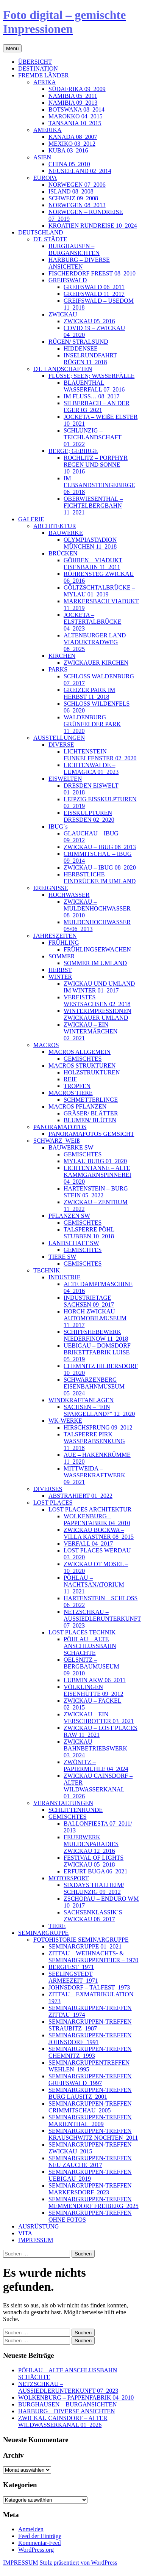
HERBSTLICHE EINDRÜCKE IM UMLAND (100, 877)
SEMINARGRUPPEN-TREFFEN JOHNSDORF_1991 (90, 2038)
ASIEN (42, 157)
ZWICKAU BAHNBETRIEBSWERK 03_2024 (95, 1748)
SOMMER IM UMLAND (95, 963)
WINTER (60, 976)
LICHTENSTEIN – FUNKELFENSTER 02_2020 (100, 754)
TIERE (57, 1926)
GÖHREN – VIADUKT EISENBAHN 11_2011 (93, 563)
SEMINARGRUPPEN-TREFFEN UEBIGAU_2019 (90, 2175)
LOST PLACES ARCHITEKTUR (89, 1509)
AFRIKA (44, 82)
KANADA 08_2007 (72, 137)
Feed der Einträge (39, 2536)
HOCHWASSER (68, 895)
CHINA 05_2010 (69, 164)
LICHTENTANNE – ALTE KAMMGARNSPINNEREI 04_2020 (97, 1175)
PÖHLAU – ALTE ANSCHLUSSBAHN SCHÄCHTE (90, 1646)
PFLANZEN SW (69, 1216)
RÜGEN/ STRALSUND (78, 341)
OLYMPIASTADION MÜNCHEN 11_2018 (90, 543)
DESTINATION (38, 68)
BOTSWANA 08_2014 (76, 109)
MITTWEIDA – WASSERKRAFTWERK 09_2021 (94, 1475)
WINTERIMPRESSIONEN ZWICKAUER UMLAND (97, 1014)
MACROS (46, 1045)
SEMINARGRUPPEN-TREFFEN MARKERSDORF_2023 (90, 2188)
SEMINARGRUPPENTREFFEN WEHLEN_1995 (89, 2066)
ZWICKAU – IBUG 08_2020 (100, 867)
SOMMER (61, 956)
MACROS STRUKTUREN (81, 1065)
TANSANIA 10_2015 (74, 123)
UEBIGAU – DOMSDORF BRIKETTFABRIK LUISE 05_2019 (97, 1352)
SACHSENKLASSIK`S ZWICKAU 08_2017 (93, 1915)
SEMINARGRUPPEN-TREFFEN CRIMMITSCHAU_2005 (90, 2107)
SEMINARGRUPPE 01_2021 (85, 1946)
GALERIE (31, 519)
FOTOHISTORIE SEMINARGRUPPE (80, 1939)
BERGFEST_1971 (71, 1967)
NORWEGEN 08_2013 (77, 205)
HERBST (60, 970)
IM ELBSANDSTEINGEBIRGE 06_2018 (99, 485)
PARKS (57, 669)
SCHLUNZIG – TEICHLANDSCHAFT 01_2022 (93, 437)
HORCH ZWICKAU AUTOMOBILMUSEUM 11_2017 (95, 1318)
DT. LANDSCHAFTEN (62, 369)
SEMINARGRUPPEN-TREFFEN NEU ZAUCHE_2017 (90, 2161)
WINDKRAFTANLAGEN (81, 1400)
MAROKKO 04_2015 (75, 116)
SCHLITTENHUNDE (75, 1810)
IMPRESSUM (35, 2240)
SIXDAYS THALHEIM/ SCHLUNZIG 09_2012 (94, 1888)
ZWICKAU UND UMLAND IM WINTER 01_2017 (99, 987)
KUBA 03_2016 (68, 150)
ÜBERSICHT (35, 61)
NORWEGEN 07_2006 (77, 184)
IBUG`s (58, 826)
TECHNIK (46, 1270)
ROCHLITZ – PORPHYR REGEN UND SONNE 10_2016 (96, 464)
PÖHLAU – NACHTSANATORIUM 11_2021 (94, 1584)
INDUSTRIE (64, 1277)
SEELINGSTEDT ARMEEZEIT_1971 (73, 1977)
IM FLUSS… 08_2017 (92, 396)
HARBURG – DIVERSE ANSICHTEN (79, 263)
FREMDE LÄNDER (43, 75)
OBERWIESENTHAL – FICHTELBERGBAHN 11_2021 (93, 505)
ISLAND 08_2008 (71, 191)
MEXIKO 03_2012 (71, 143)
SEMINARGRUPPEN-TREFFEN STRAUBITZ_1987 (90, 2025)
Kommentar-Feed (39, 2543)
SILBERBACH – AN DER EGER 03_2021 (97, 406)
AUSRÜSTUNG (38, 2226)
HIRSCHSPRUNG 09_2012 (98, 1427)
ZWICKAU (62, 314)
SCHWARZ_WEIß (56, 1140)
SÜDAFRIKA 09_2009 (77, 89)
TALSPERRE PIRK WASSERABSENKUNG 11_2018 (94, 1441)
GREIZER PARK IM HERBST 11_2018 (89, 693)
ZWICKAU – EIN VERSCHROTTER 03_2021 (99, 1717)
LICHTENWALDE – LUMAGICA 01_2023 (91, 768)
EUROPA (45, 178)
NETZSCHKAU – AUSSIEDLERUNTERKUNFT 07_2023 (102, 1619)
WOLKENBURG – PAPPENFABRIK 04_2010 (97, 1519)
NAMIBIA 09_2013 (72, 102)
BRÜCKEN (62, 553)
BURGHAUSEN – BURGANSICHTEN (74, 249)
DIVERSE (61, 744)
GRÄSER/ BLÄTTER (91, 1113)
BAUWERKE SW (71, 1147)
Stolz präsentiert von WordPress (78, 2562)
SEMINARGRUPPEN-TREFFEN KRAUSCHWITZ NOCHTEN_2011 (93, 2134)
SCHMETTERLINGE (91, 1099)
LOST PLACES (52, 1502)
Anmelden (31, 2529)
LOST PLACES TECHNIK (81, 1632)
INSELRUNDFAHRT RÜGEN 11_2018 (90, 358)
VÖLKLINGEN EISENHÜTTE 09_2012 (93, 1690)
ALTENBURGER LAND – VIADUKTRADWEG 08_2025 (97, 642)
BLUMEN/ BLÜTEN (90, 1120)
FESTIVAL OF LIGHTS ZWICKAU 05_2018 (93, 1861)
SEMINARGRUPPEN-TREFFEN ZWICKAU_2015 (90, 2148)
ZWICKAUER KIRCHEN (96, 662)
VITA (25, 2233)
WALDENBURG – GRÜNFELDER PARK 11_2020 (92, 724)
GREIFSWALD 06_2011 (94, 287)
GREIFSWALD (67, 280)
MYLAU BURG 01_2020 (95, 1161)
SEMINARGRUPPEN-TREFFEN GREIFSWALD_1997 (90, 2079)
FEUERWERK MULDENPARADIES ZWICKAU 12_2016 (91, 1844)
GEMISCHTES (82, 1058)
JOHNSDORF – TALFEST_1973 (89, 1987)
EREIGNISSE (50, 888)
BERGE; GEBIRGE (73, 451)
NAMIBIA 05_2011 (72, 96)
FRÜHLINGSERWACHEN (97, 949)
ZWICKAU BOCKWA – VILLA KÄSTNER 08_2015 (99, 1533)
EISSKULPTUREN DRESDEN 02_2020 (89, 816)
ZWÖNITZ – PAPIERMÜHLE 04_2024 (96, 1765)
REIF (70, 1079)
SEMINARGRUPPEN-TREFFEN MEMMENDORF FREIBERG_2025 (93, 2202)
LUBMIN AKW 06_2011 (95, 1680)
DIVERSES (47, 1489)
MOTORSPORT (68, 1878)
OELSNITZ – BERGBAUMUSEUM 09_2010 (91, 1666)
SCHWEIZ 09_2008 (73, 198)
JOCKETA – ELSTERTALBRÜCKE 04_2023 (92, 622)
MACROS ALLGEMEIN (79, 1052)
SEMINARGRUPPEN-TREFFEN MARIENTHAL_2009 (90, 2120)
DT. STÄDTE (50, 239)
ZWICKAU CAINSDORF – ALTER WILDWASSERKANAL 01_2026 (98, 1785)
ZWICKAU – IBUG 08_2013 (100, 847)
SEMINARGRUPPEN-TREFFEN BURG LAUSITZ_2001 (90, 2093)
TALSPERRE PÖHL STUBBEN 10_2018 (89, 1232)
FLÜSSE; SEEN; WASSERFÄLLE (91, 376)
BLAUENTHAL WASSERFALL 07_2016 (94, 386)
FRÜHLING (63, 942)
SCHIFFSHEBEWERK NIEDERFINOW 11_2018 (96, 1335)
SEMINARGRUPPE (43, 1933)
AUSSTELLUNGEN (59, 737)
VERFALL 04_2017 (88, 1543)
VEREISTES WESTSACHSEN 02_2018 (97, 1000)
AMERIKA (47, 130)
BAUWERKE (65, 533)
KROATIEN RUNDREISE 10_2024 (92, 225)
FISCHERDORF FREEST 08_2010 (92, 273)
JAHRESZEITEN (55, 936)
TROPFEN (77, 1086)
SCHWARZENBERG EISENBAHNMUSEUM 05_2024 (94, 1386)
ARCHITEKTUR (54, 526)
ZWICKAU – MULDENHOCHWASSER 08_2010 (97, 908)
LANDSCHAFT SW (73, 1243)
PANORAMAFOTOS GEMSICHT (91, 1134)
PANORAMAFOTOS (60, 1127)
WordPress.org (36, 2549)
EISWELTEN (65, 778)
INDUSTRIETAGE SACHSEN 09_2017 (89, 1301)
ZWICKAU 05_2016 (89, 321)
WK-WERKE (65, 1420)
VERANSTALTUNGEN (63, 1803)
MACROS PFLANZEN (77, 1106)
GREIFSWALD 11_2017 (94, 294)
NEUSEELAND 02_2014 (79, 171)
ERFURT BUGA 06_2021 (96, 1871)
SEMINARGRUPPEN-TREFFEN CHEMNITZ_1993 (90, 2052)
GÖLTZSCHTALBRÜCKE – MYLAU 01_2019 (99, 591)
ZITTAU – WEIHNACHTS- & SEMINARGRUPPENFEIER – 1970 (93, 1956)
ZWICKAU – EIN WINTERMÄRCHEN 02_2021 (90, 1031)
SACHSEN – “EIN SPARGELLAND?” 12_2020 (99, 1410)
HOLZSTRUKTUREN (92, 1072)
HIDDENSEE (81, 348)
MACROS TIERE (70, 1093)
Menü (12, 48)
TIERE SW (62, 1256)
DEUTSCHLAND (40, 232)
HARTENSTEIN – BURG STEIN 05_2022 (96, 1191)
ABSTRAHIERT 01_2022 (80, 1495)
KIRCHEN (61, 656)
